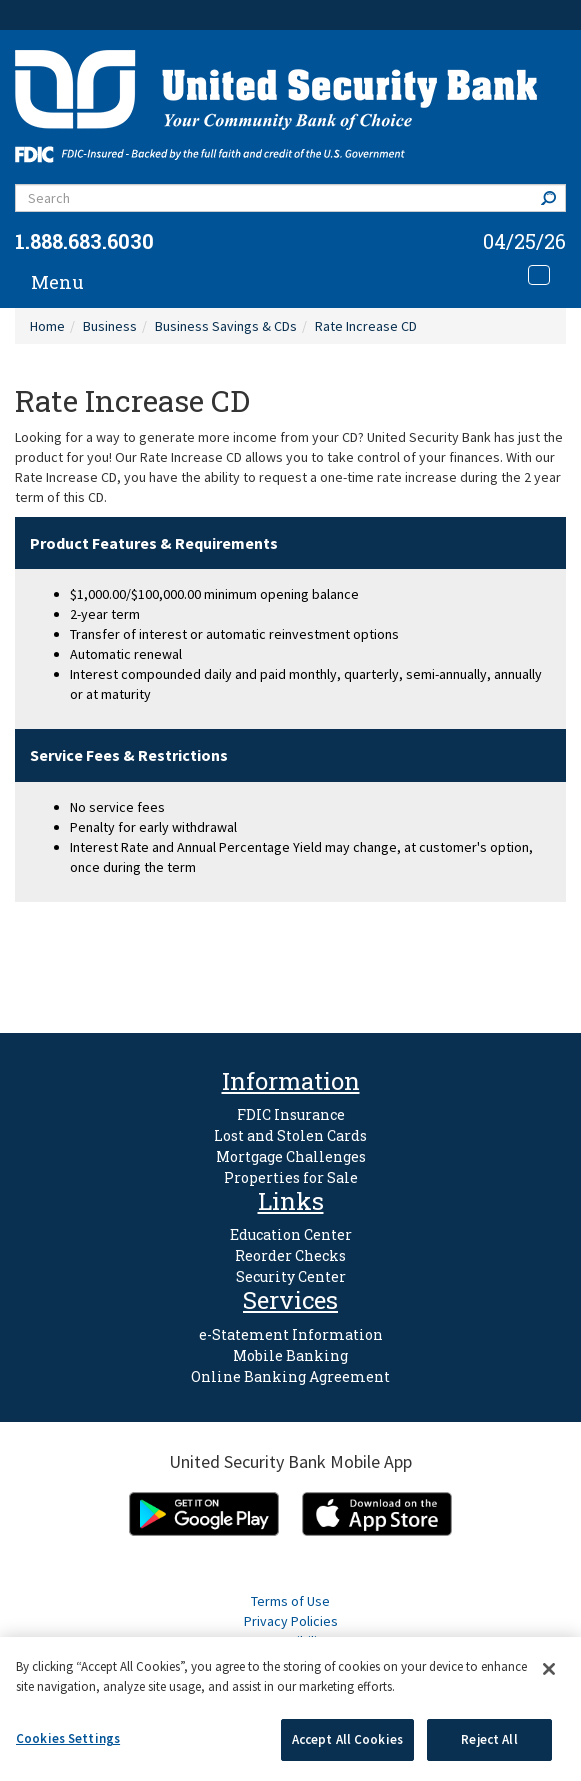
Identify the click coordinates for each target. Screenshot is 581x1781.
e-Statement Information (291, 1334)
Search (553, 197)
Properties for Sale (291, 1177)
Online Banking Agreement (290, 1376)
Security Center (291, 1276)
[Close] (549, 1669)
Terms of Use (290, 1601)
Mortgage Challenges (291, 1156)
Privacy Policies (291, 1621)
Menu (57, 282)
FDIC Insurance (291, 1114)
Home (47, 326)
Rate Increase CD (366, 326)
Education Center (291, 1234)
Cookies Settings (68, 1738)
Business (110, 326)
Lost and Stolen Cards (290, 1135)
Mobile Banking (290, 1355)
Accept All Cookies (347, 1739)
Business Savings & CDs (226, 326)
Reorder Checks (290, 1255)
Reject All (489, 1739)
